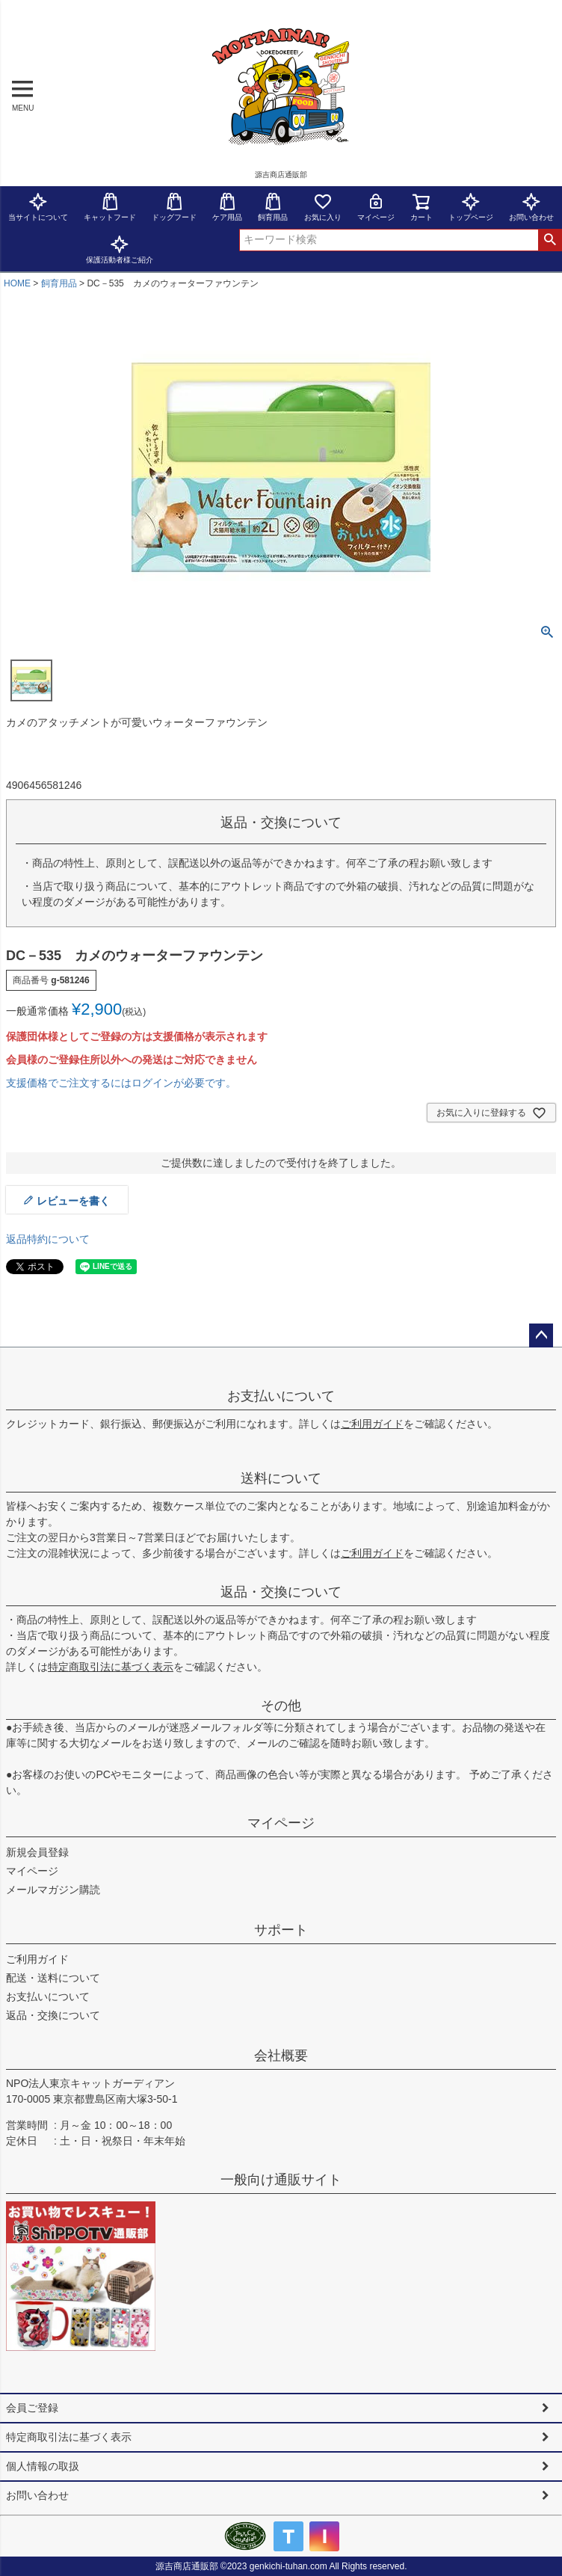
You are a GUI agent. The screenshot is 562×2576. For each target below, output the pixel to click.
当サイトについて (38, 206)
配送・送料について (53, 1978)
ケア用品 (227, 206)
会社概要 (281, 2055)
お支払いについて (281, 1396)
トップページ (470, 206)
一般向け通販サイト (281, 2179)
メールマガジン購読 (53, 1890)
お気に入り (323, 206)
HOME (17, 283)
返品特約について (48, 1239)
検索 (549, 240)
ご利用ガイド (372, 1424)
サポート (281, 1929)
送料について (281, 1478)
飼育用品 (273, 206)
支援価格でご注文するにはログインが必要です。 (121, 1083)
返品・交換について (281, 1591)
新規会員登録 (37, 1852)
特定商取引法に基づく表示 (110, 1667)
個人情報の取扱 (42, 2466)
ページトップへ (541, 1335)
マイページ (376, 206)
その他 (281, 1705)
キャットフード (110, 206)
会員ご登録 (32, 2408)
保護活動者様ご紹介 (119, 249)
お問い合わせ (37, 2495)
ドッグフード (174, 206)
